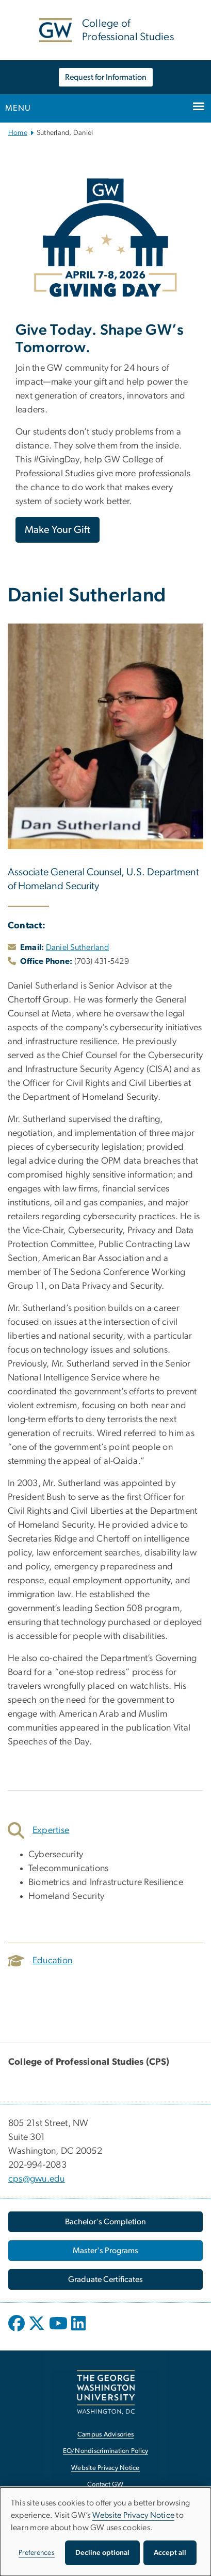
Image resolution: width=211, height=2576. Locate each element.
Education (40, 1960)
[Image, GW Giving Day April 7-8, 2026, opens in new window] (105, 237)
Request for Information (106, 77)
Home (17, 132)
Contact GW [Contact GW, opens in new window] (105, 2484)
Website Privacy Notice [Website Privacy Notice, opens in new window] (105, 2468)
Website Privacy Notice (133, 2515)
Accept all (170, 2552)
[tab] (105, 1830)
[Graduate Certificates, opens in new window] (105, 2279)
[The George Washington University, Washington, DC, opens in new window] (106, 2392)
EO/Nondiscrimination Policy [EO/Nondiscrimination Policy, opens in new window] (106, 2451)
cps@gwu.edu (36, 2179)
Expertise (38, 1830)
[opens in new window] (17, 2331)
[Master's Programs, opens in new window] (105, 2250)
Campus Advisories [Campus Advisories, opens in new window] (105, 2434)
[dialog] (105, 2531)
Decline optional (102, 2552)
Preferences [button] (37, 2552)
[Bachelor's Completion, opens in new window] (105, 2221)
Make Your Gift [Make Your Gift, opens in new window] (57, 530)
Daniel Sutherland (77, 947)
